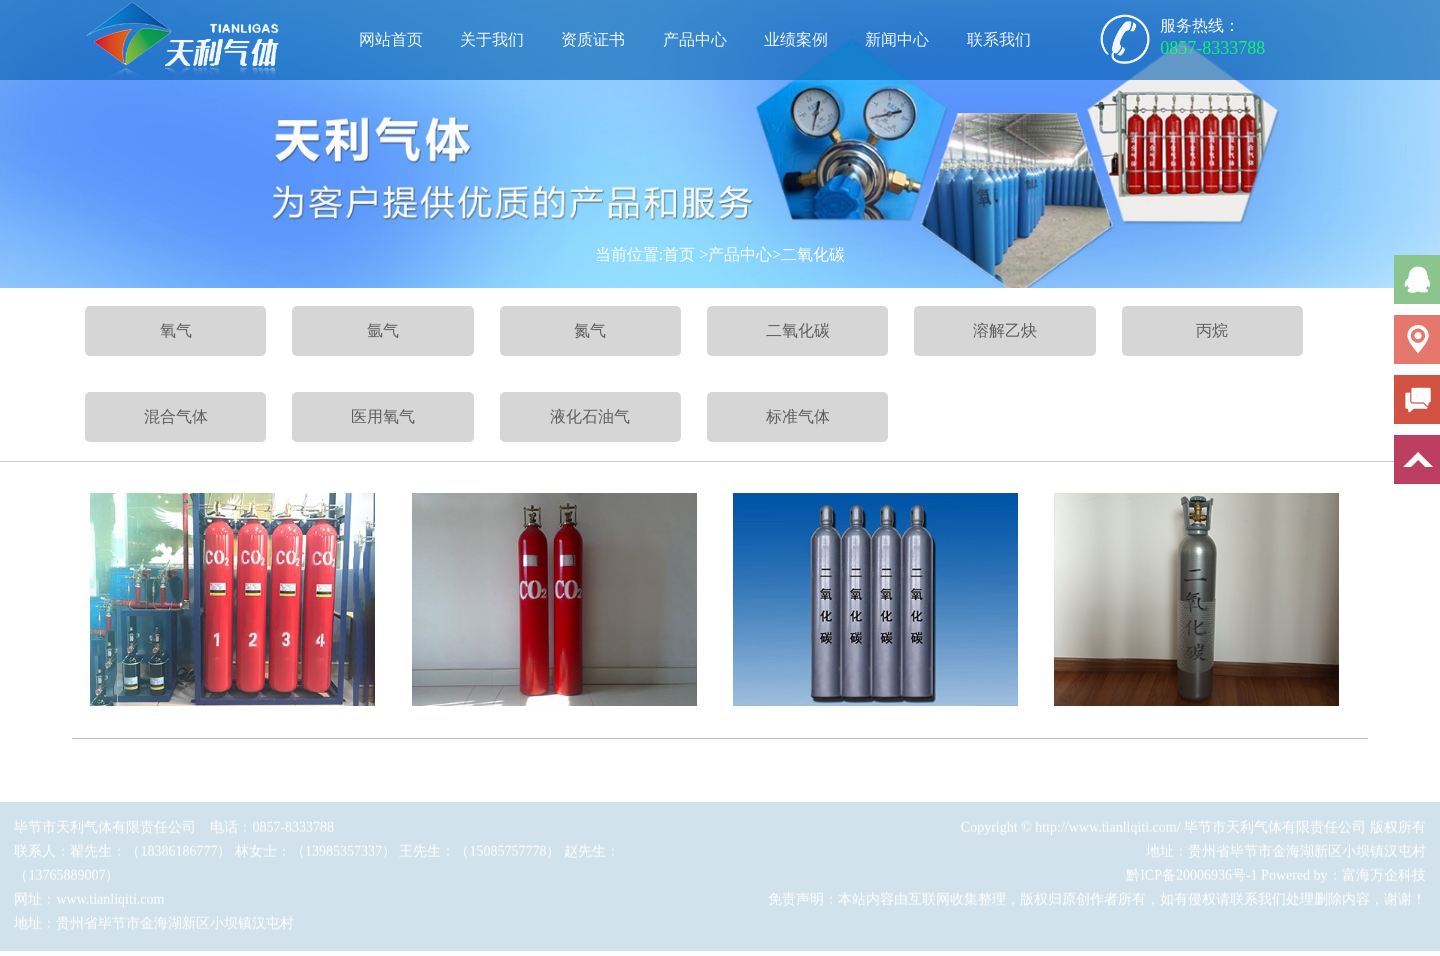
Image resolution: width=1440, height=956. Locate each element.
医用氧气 (383, 416)
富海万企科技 (1384, 879)
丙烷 (1212, 330)
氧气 (176, 330)
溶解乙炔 (1005, 330)
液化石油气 (590, 416)
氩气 (383, 330)
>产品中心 (735, 254)
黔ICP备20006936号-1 (1191, 879)
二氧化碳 (798, 330)
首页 (679, 254)
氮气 (590, 330)
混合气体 (176, 416)
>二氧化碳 (808, 254)
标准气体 (798, 416)
